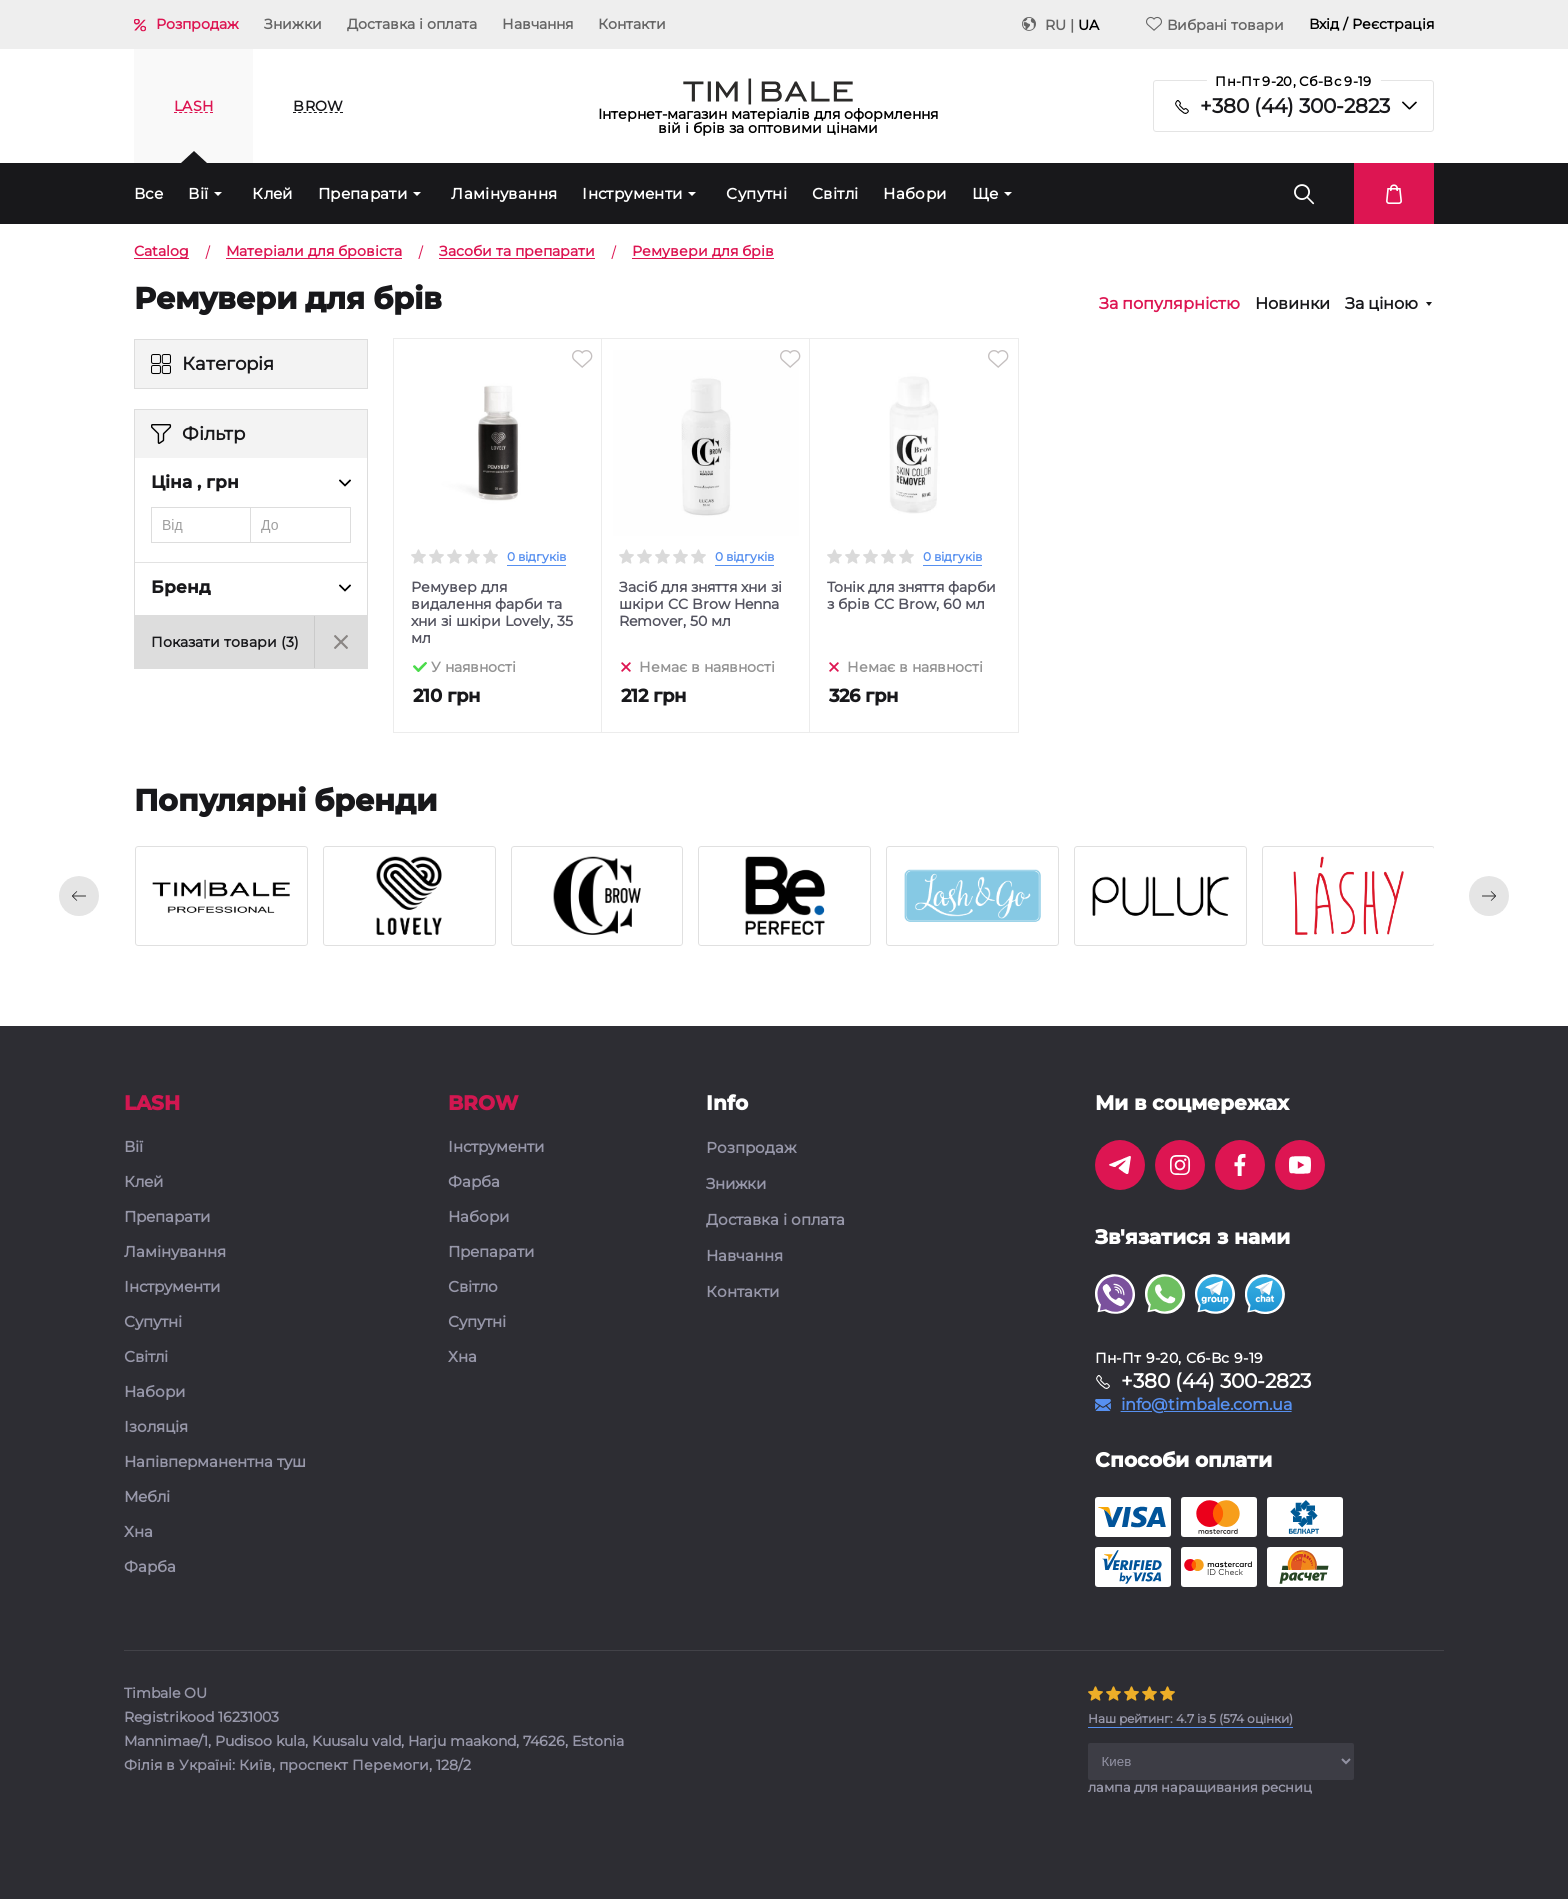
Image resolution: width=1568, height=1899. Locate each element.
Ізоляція (156, 1427)
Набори (914, 193)
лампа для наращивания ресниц (1200, 1787)
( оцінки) (1190, 1718)
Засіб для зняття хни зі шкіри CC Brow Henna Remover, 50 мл (700, 604)
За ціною (1381, 304)
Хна (138, 1532)
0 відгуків (536, 556)
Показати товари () (225, 642)
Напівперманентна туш (215, 1462)
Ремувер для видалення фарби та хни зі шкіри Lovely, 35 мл (492, 613)
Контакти (632, 24)
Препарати (362, 193)
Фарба (150, 1567)
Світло (473, 1287)
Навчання (537, 24)
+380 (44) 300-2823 (1295, 106)
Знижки (293, 24)
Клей (272, 193)
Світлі (835, 193)
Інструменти (632, 193)
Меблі (147, 1497)
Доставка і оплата (412, 24)
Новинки (1292, 304)
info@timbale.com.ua (1206, 1405)
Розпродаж (197, 24)
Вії (198, 193)
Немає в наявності (707, 666)
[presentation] (79, 896)
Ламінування (504, 193)
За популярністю (1169, 304)
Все (148, 193)
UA (1088, 25)
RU (1055, 25)
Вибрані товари (1215, 24)
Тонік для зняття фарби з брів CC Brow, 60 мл (911, 596)
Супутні (756, 193)
